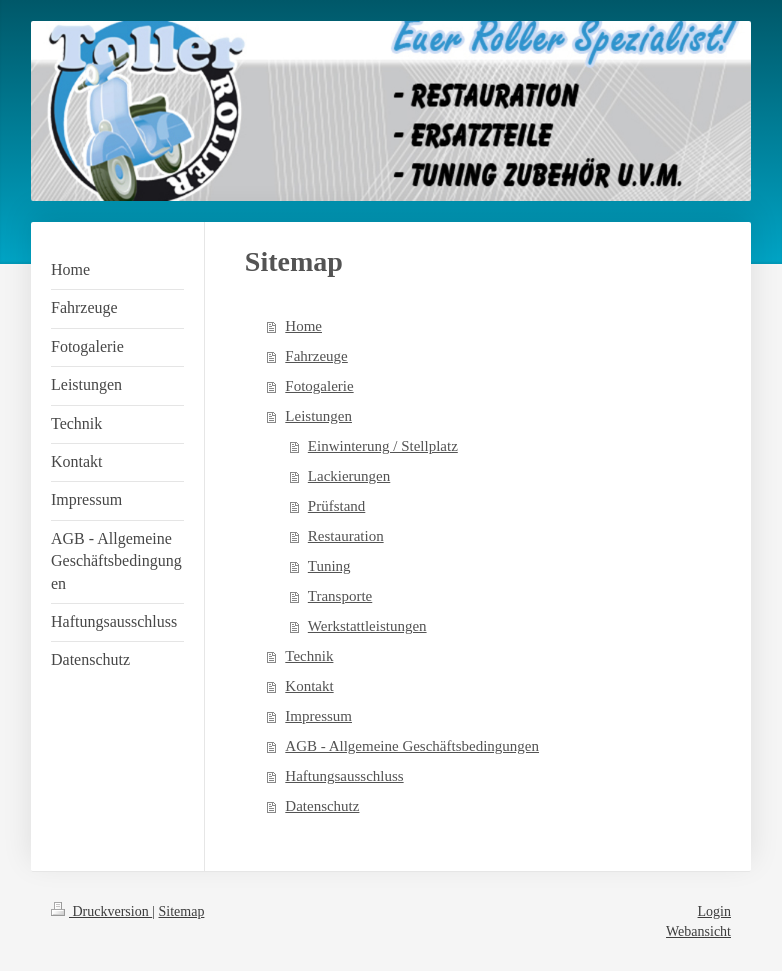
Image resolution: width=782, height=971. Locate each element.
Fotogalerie (319, 386)
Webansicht (698, 931)
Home (303, 326)
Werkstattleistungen (367, 626)
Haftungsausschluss (344, 776)
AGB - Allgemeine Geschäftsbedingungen (412, 746)
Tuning (329, 566)
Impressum (318, 716)
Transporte (340, 596)
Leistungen (318, 416)
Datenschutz (322, 806)
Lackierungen (349, 476)
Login (714, 911)
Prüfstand (337, 506)
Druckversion (101, 911)
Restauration (346, 536)
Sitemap (182, 911)
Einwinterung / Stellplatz (383, 446)
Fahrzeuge (316, 356)
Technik (309, 656)
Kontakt (309, 686)
